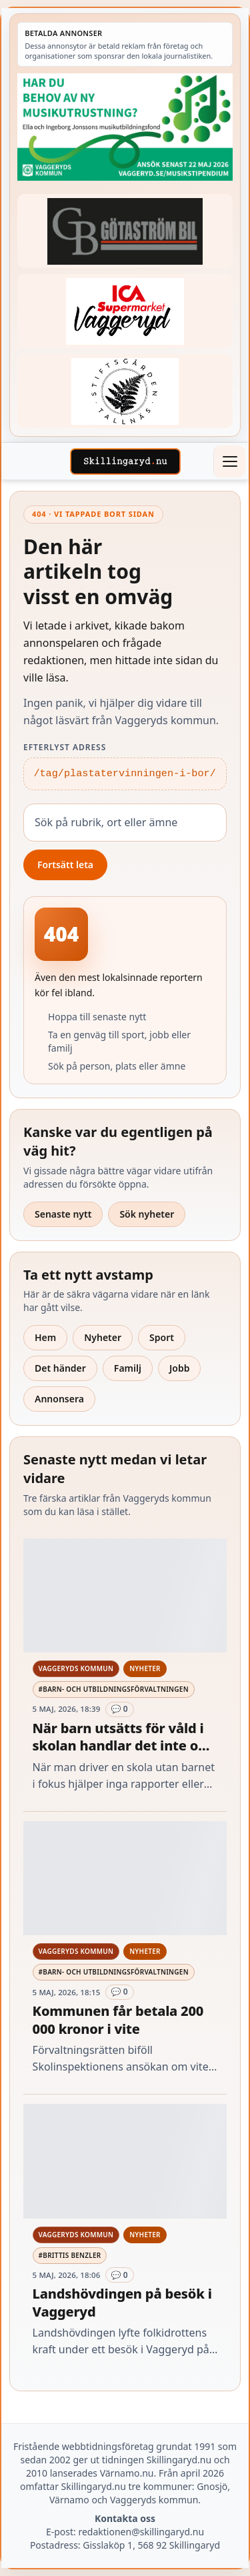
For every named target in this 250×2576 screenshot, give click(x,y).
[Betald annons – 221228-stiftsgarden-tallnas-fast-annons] (125, 391)
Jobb (179, 1368)
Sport (161, 1337)
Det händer (60, 1368)
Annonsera (59, 1398)
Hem (45, 1337)
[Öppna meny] (229, 461)
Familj (127, 1368)
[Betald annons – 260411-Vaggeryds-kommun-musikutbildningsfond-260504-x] (125, 127)
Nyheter (102, 1337)
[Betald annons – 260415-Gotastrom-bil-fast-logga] (125, 231)
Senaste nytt (63, 1214)
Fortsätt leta (65, 864)
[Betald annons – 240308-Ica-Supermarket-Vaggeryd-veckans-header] (125, 311)
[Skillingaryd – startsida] (125, 461)
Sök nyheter (146, 1214)
